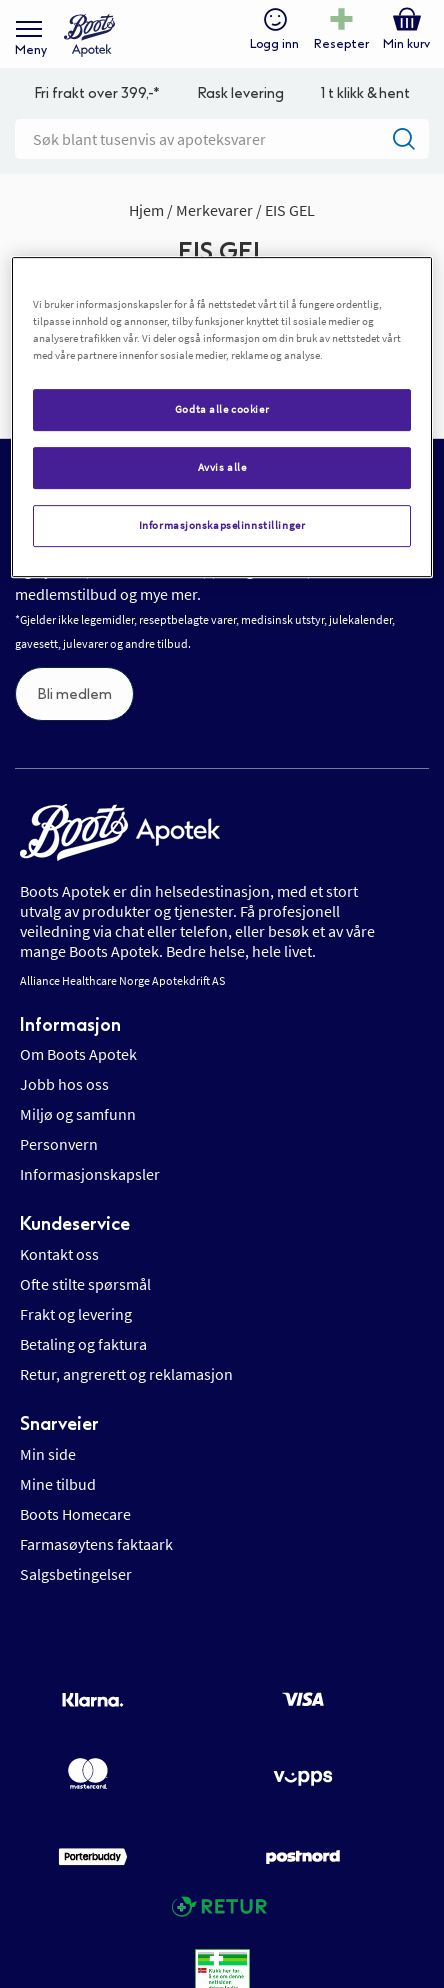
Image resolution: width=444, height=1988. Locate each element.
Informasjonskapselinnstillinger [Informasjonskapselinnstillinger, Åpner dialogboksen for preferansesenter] (222, 525)
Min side (48, 1454)
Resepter (341, 44)
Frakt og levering (76, 1314)
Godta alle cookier (222, 410)
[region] (222, 417)
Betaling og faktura (83, 1344)
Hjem (148, 210)
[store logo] (89, 35)
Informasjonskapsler (90, 1174)
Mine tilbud (58, 1484)
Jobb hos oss (64, 1084)
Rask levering (240, 93)
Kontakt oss (59, 1254)
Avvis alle (222, 467)
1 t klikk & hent (365, 93)
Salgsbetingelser (76, 1574)
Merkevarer (216, 210)
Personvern (59, 1144)
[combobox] (222, 139)
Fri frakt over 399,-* (97, 93)
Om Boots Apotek (78, 1054)
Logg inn (274, 44)
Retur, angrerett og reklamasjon (126, 1374)
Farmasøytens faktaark (96, 1544)
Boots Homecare (75, 1514)
